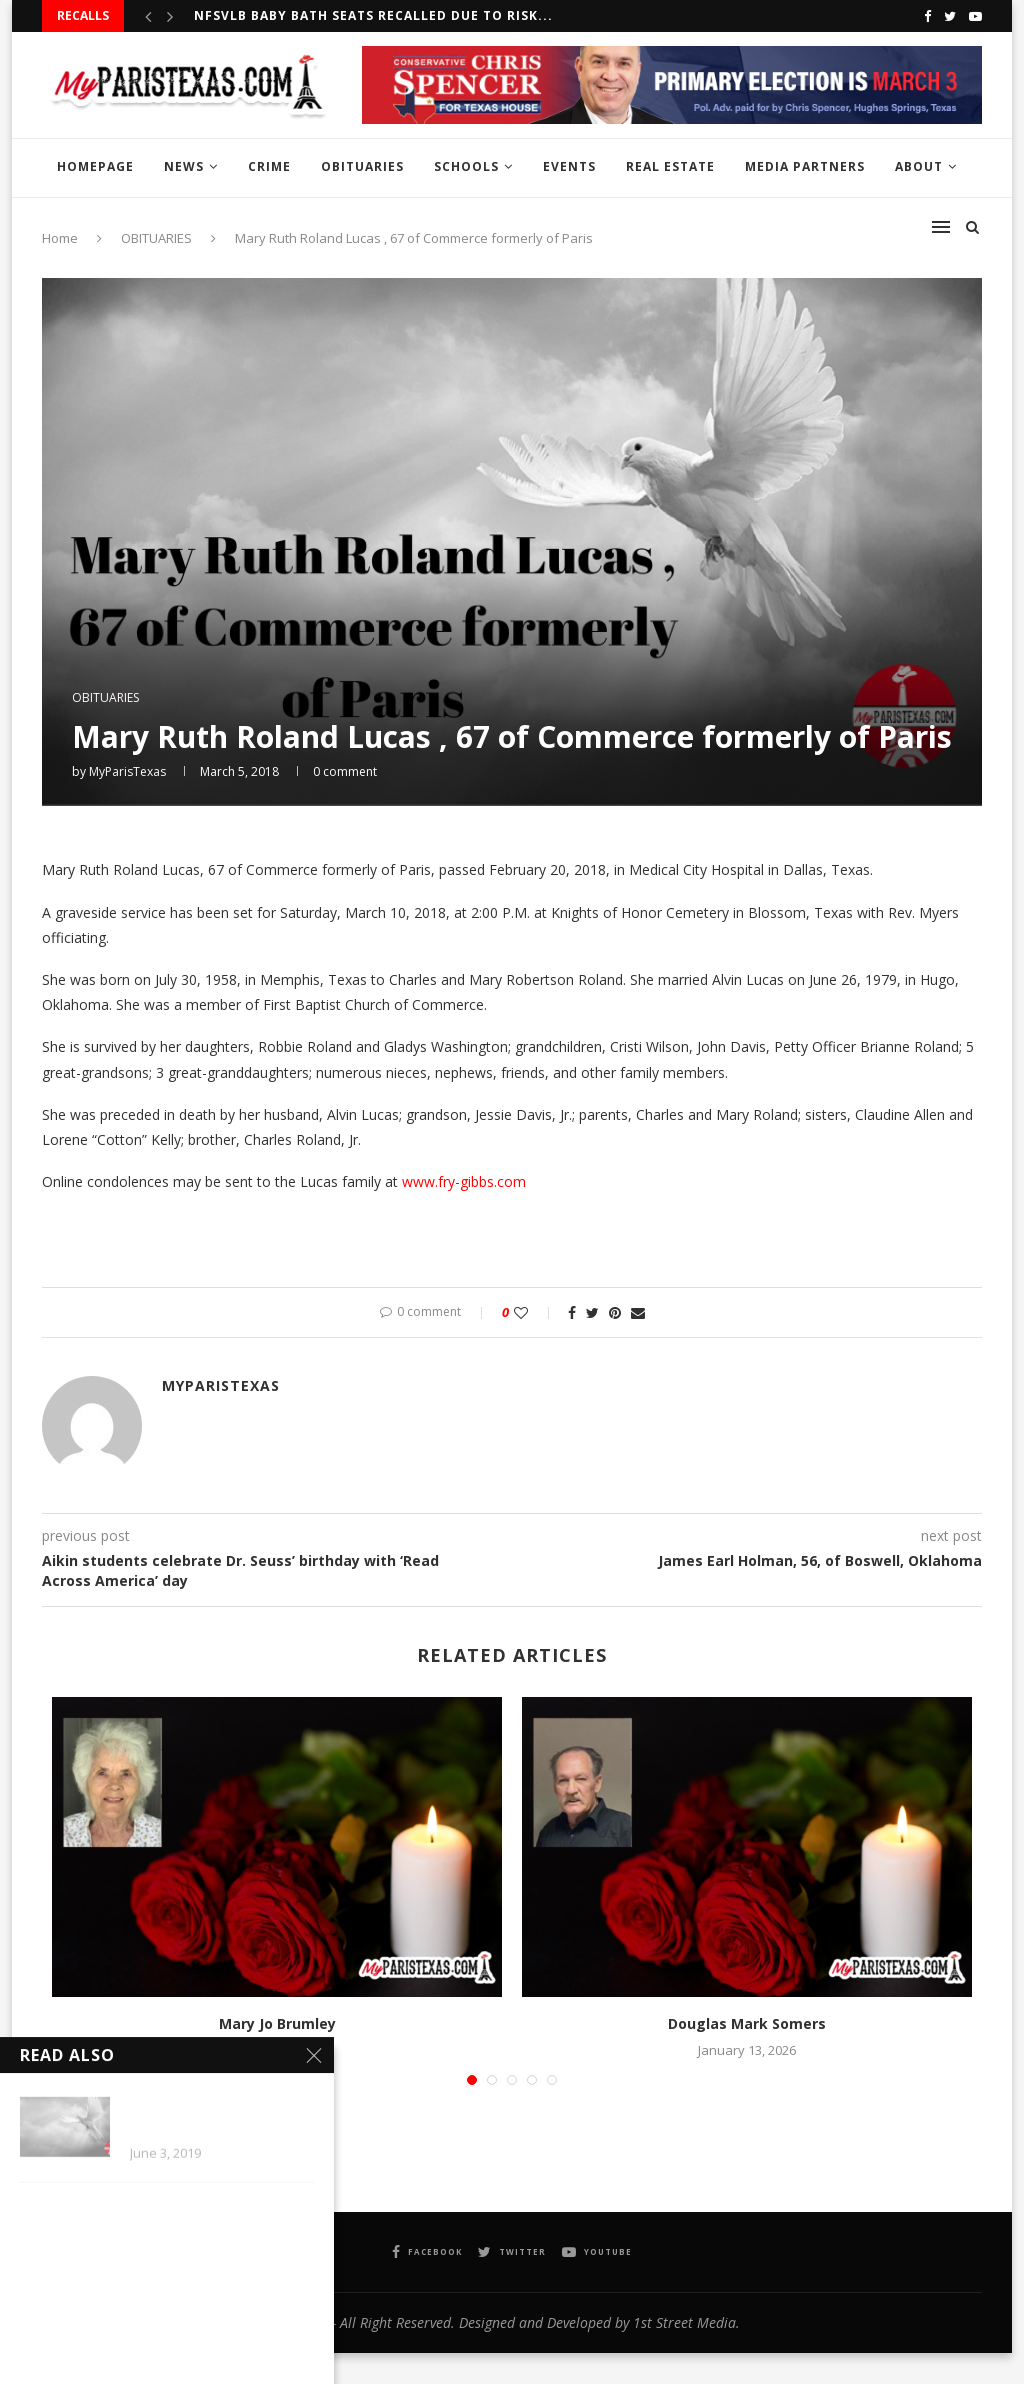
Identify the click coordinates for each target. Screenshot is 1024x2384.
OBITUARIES (362, 166)
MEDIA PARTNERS (805, 166)
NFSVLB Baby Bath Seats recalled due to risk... (373, 15)
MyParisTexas (127, 771)
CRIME (269, 166)
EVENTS (569, 166)
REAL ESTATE (670, 166)
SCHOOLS (466, 166)
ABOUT (919, 166)
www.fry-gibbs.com (464, 1181)
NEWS (184, 166)
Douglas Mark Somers (747, 2023)
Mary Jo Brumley (277, 2023)
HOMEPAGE (95, 166)
